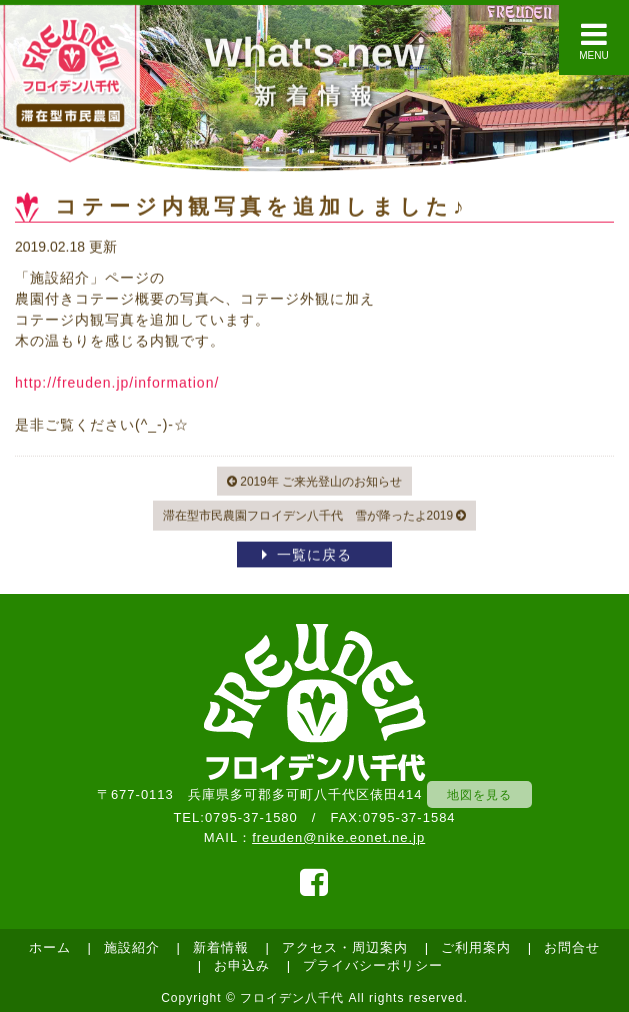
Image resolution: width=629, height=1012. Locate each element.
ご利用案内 (476, 947)
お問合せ (572, 947)
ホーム (50, 947)
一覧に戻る (314, 556)
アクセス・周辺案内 (345, 947)
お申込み (242, 965)
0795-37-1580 (251, 817)
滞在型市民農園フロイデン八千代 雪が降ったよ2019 (315, 517)
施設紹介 (132, 947)
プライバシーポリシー (373, 965)
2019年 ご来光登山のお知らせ (314, 482)
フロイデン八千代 (292, 998)
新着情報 (221, 947)
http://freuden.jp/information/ (117, 383)
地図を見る (479, 794)
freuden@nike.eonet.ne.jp (338, 837)
